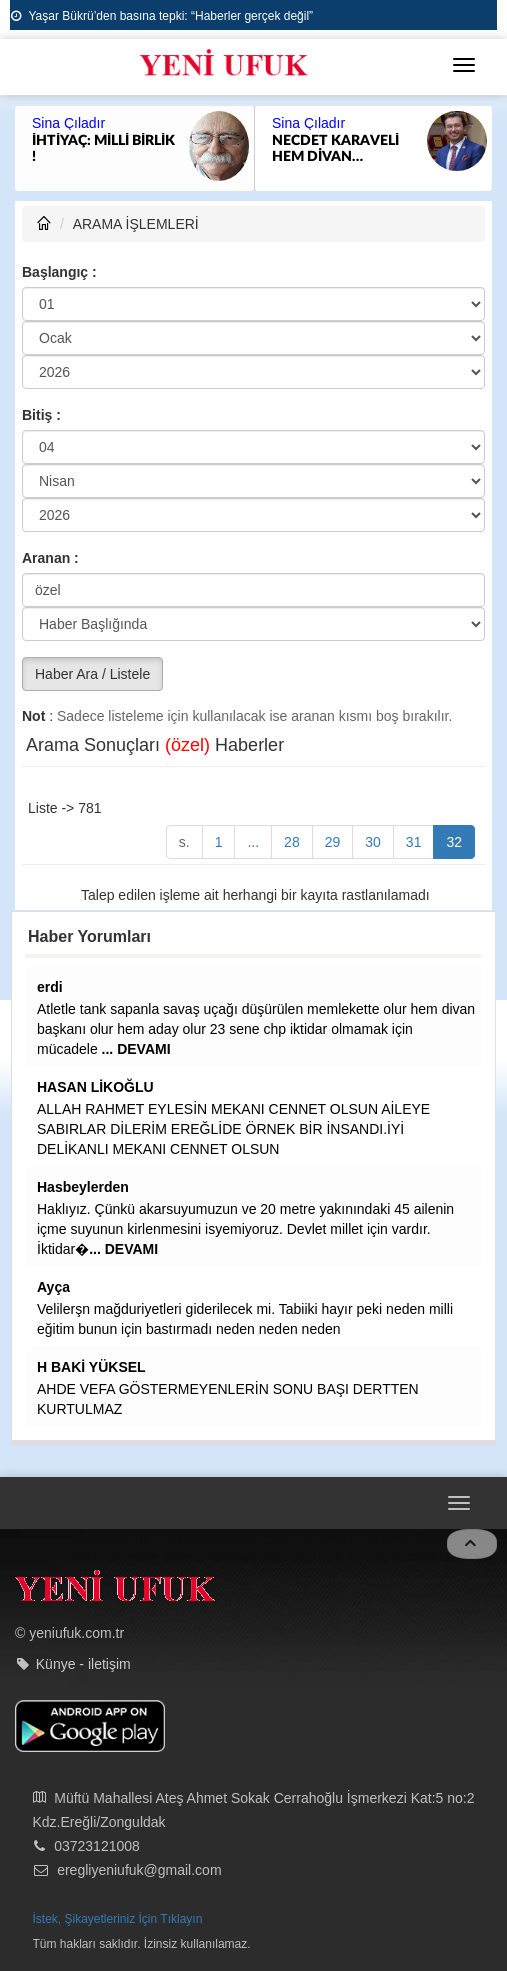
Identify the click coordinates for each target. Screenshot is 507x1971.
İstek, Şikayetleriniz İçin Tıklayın (118, 1919)
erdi (50, 987)
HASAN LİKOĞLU (95, 1087)
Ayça (53, 1287)
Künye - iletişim (83, 1664)
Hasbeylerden (83, 1187)
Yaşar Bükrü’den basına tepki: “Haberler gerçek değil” (162, 16)
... (253, 842)
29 (333, 842)
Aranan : (50, 558)
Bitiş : (41, 415)
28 (292, 842)
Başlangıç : (59, 272)
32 (454, 842)
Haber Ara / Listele (92, 674)
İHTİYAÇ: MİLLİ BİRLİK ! (103, 149)
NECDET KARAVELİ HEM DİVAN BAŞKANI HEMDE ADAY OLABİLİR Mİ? (337, 149)
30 (373, 842)
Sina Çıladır (68, 123)
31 (414, 842)
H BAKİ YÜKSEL (91, 1367)
